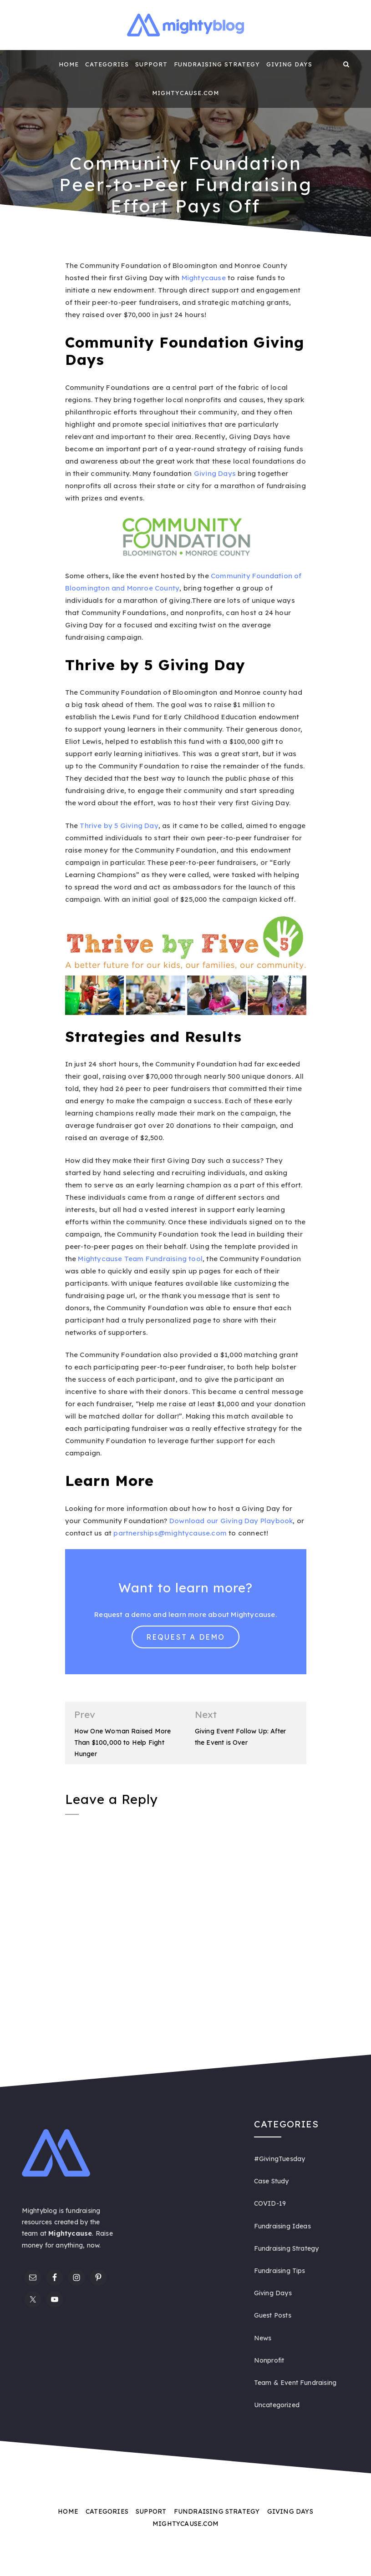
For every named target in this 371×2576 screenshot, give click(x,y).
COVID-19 (270, 2203)
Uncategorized (277, 2405)
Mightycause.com (185, 92)
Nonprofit (269, 2360)
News (263, 2338)
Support (151, 64)
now (93, 2245)
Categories (107, 64)
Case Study (271, 2181)
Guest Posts (272, 2315)
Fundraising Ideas (282, 2226)
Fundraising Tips (279, 2271)
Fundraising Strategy (217, 64)
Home (69, 64)
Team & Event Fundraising (295, 2383)
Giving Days (289, 64)
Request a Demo (185, 1637)
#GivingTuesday (279, 2159)
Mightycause (204, 277)
